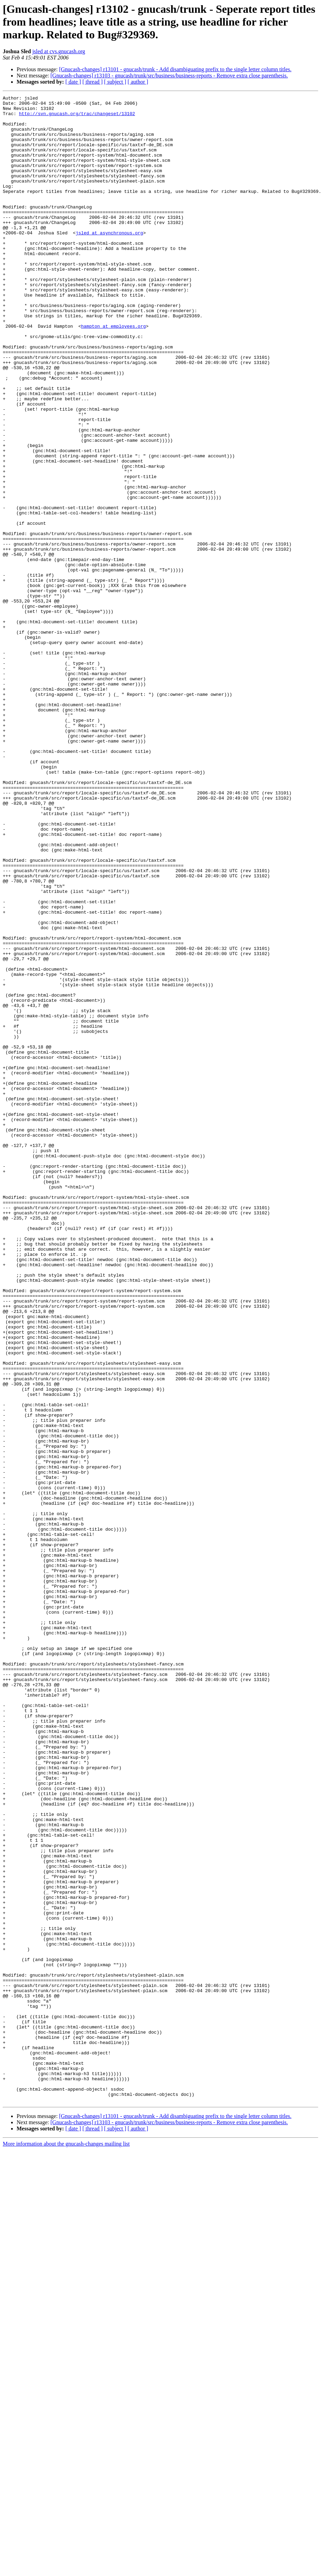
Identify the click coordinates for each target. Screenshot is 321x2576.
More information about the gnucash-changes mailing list (66, 2545)
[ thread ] (92, 82)
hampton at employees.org (113, 373)
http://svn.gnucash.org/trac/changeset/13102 (77, 117)
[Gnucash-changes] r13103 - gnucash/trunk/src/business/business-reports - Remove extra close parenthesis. (169, 75)
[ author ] (138, 82)
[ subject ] (115, 82)
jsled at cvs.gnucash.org (58, 51)
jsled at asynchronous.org (109, 261)
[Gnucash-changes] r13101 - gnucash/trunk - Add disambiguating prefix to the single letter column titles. (175, 69)
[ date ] (73, 82)
